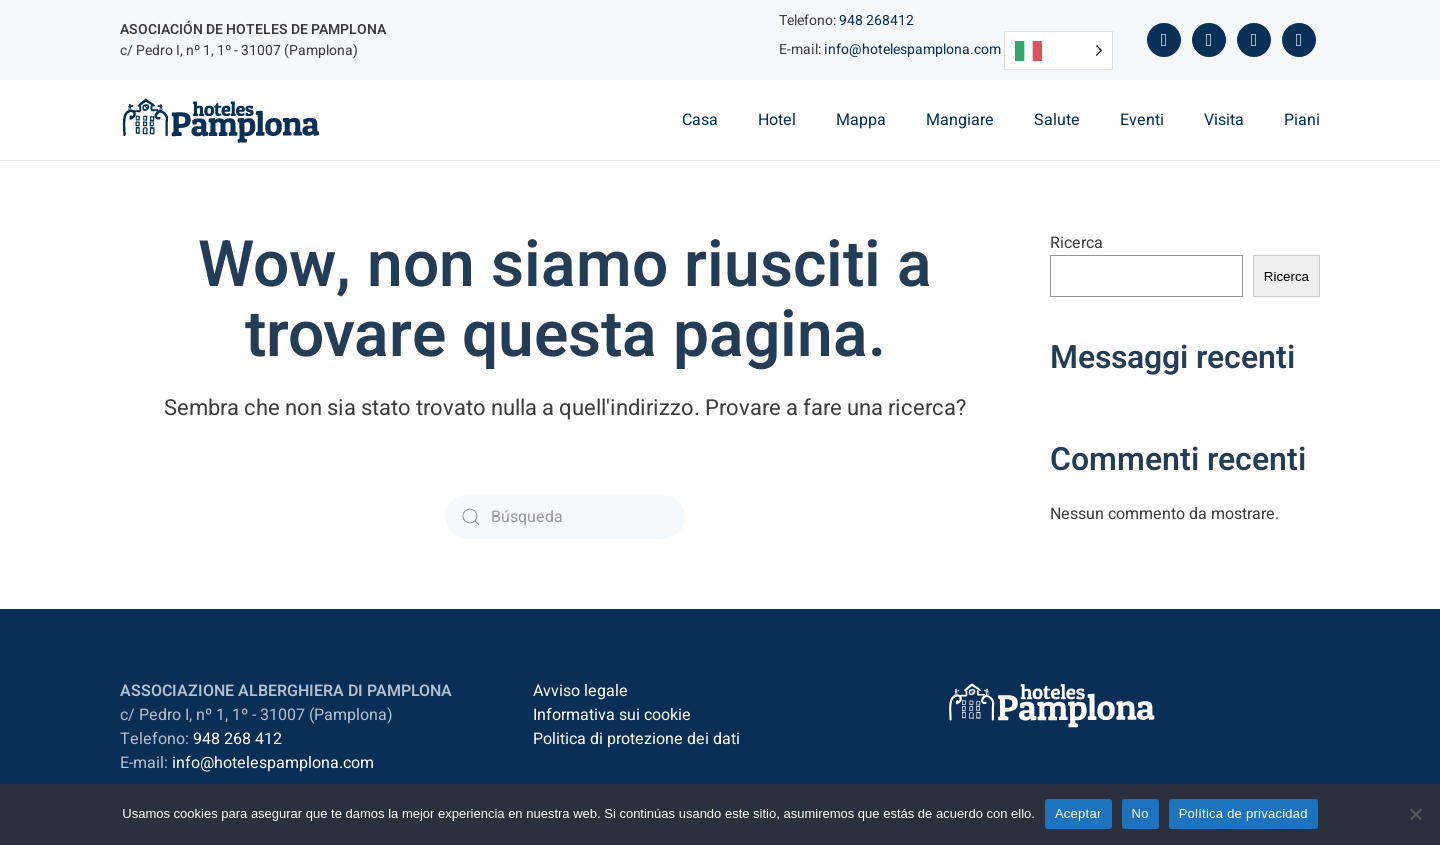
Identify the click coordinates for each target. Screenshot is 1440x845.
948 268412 (876, 20)
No (1140, 813)
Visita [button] (1224, 120)
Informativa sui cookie (612, 715)
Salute (1057, 120)
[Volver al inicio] (221, 120)
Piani (1302, 120)
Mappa (861, 120)
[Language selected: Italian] (1058, 50)
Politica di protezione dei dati (636, 739)
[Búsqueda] (565, 517)
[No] (1415, 814)
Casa (700, 120)
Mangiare (960, 120)
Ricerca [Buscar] (1286, 276)
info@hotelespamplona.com (912, 49)
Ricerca (1076, 243)
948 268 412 (237, 739)
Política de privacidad (1243, 813)
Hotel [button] (777, 120)
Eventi (1142, 120)
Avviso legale (580, 691)
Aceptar (1078, 813)
